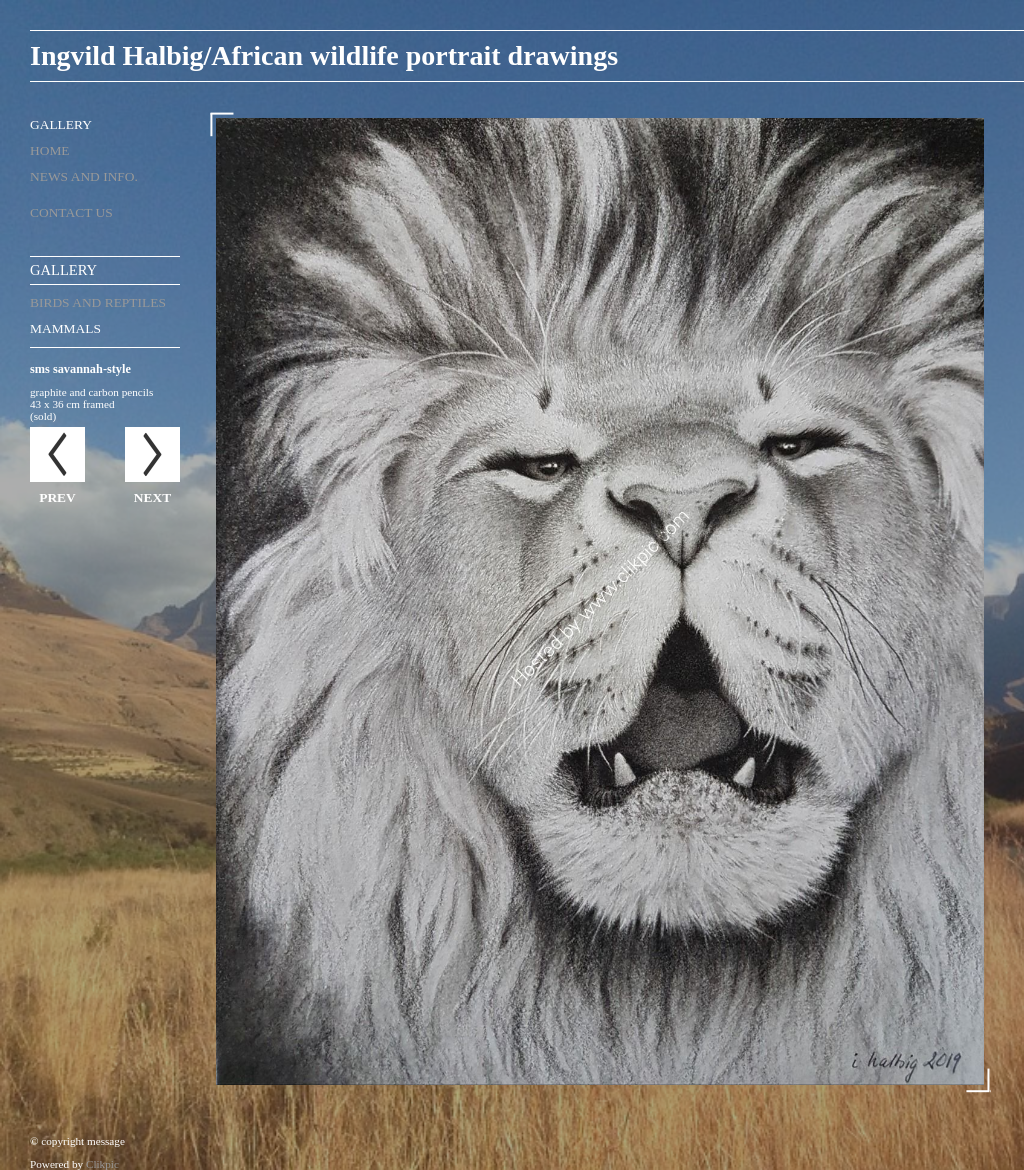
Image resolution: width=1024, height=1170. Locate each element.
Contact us (71, 212)
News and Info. (84, 176)
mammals (65, 328)
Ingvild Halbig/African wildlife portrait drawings (324, 55)
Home (50, 150)
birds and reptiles (98, 302)
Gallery (61, 124)
